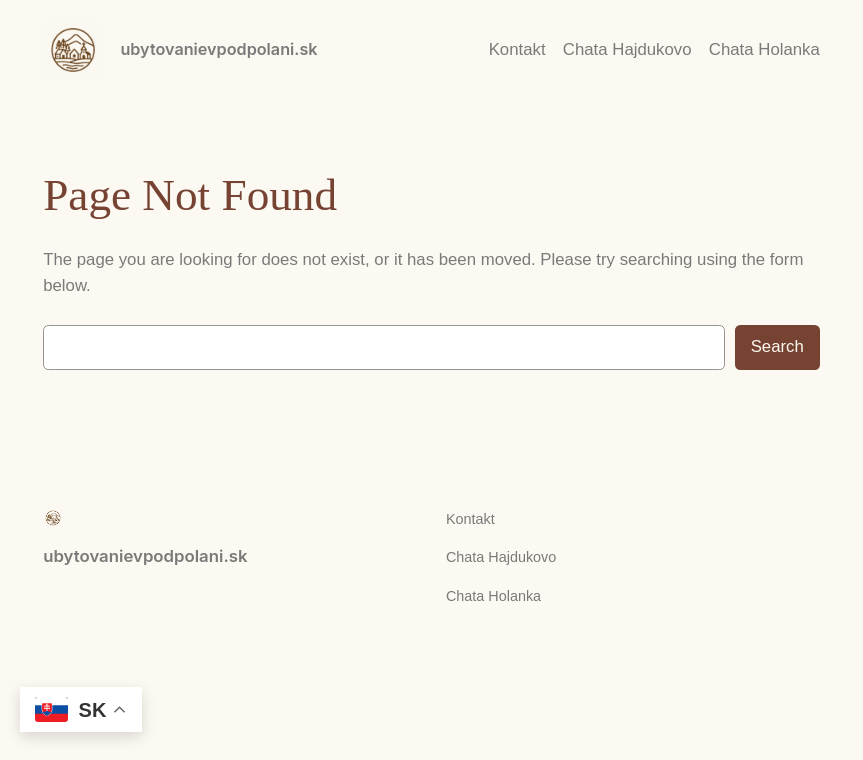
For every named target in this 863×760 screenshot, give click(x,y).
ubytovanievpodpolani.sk (218, 49)
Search (777, 346)
